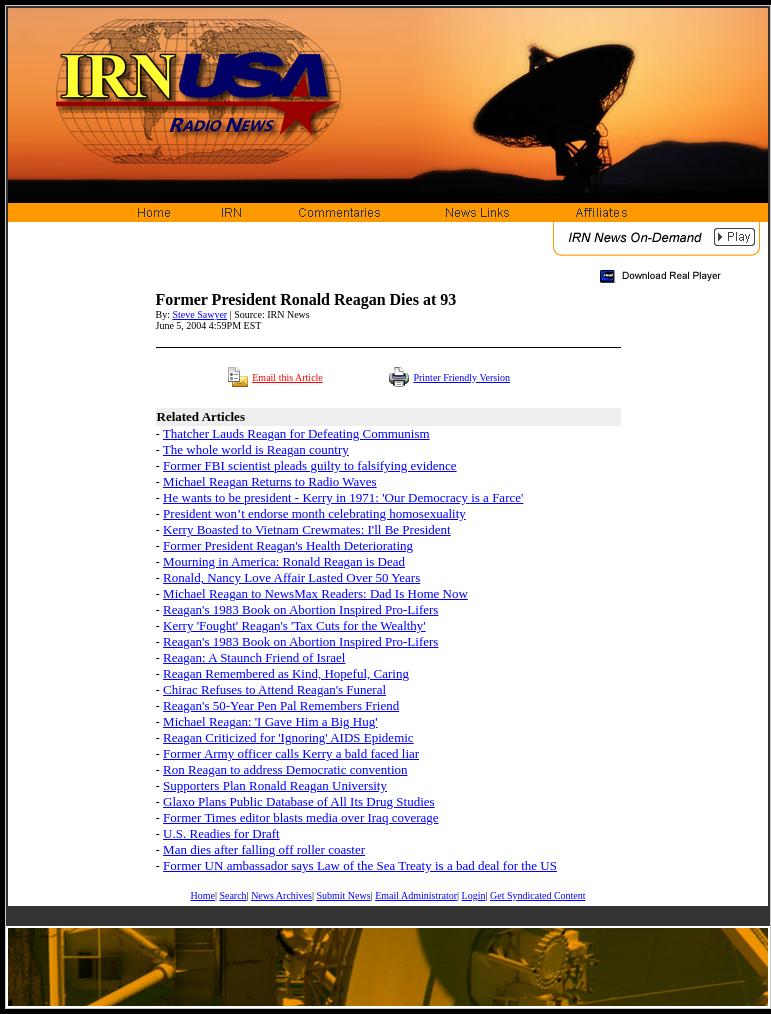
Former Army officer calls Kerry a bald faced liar (291, 753)
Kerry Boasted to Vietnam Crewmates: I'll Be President (307, 529)
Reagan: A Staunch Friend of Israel (254, 657)
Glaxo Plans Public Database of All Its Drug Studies (299, 801)
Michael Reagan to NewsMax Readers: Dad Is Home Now (315, 593)
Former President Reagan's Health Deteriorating (288, 545)
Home (202, 895)
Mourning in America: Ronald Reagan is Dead (284, 561)
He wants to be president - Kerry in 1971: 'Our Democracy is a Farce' (343, 497)
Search (232, 895)
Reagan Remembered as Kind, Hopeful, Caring (286, 673)
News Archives (281, 895)
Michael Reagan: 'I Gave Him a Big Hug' (270, 721)
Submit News (343, 895)
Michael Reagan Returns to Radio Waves (270, 481)
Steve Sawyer (199, 314)
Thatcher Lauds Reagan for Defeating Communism (296, 433)
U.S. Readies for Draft (221, 833)
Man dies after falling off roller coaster (264, 849)
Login (474, 895)
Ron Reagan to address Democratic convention (285, 769)
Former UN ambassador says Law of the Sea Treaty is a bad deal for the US (360, 865)
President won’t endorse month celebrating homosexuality (314, 513)
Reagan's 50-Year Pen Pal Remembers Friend (281, 705)
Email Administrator (416, 895)
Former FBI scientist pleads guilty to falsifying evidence (310, 465)
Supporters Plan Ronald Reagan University (275, 785)
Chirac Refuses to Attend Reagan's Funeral (274, 689)
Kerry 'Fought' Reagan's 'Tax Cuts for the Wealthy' (294, 625)
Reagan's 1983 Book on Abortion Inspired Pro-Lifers (300, 609)
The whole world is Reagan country (256, 449)
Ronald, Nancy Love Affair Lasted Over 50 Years (291, 577)
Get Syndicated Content (538, 895)
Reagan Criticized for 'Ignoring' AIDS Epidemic (288, 737)
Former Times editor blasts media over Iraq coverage (300, 817)
